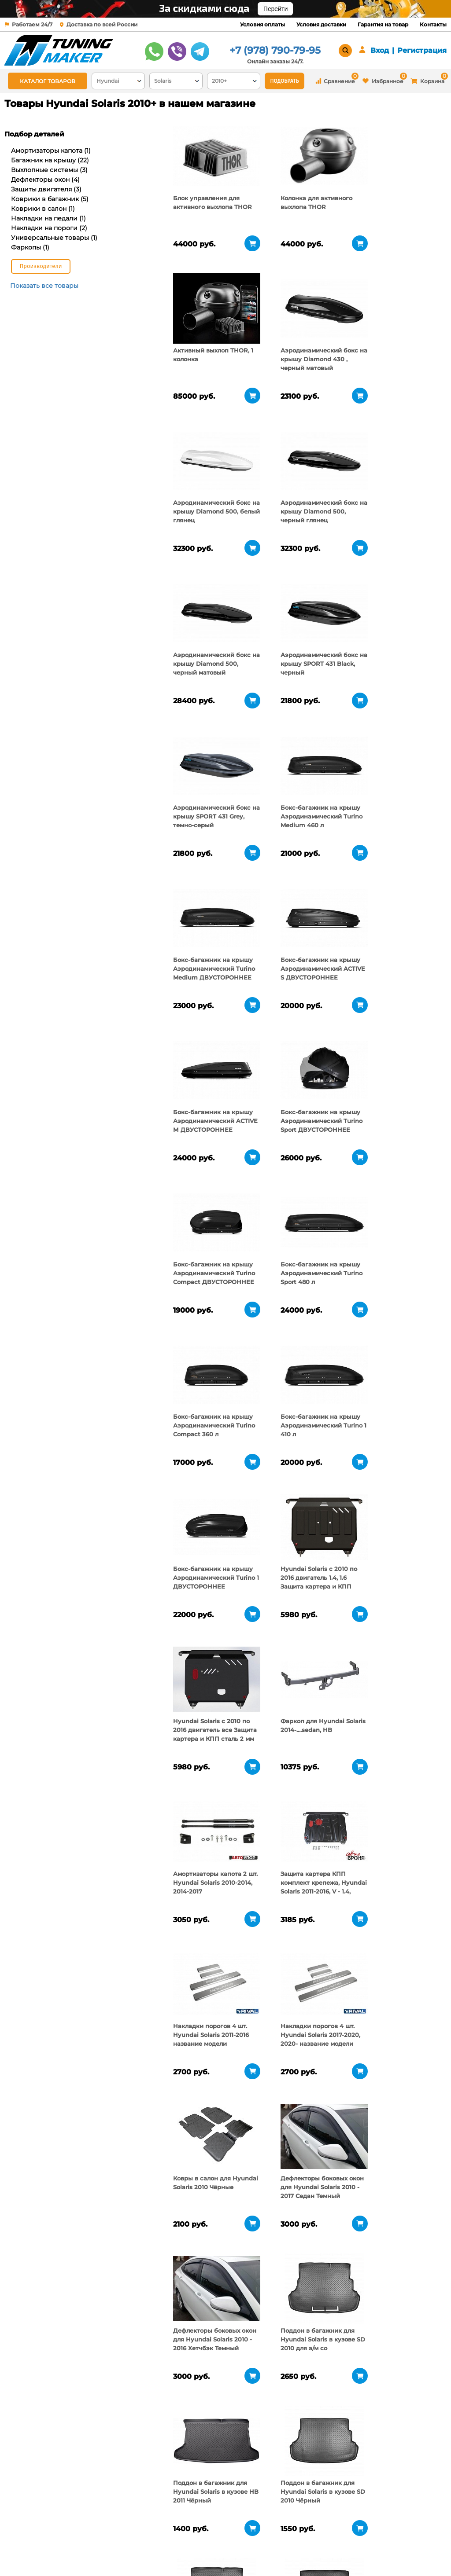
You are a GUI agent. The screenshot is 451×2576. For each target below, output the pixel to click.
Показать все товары (44, 286)
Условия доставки (321, 24)
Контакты (433, 24)
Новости (90, 2551)
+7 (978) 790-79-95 (275, 50)
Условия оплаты (262, 24)
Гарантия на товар (383, 24)
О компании (96, 2529)
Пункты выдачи (101, 2540)
